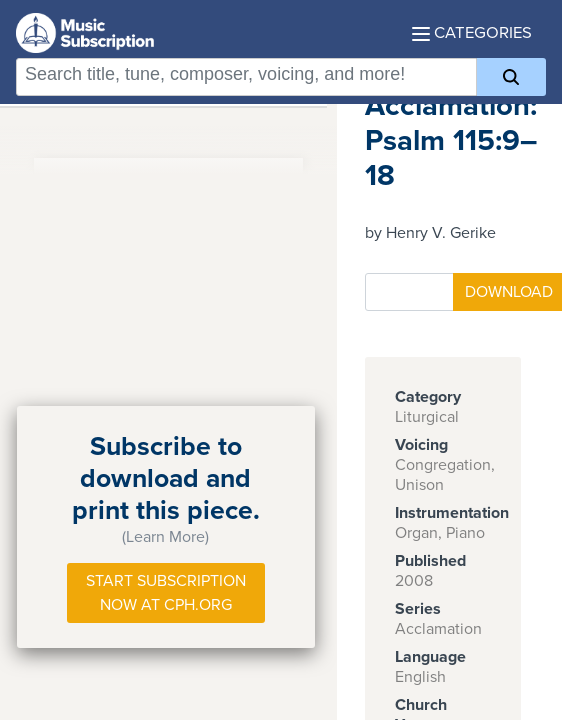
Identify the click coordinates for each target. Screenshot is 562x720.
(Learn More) (165, 537)
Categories (472, 33)
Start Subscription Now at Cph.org (166, 593)
